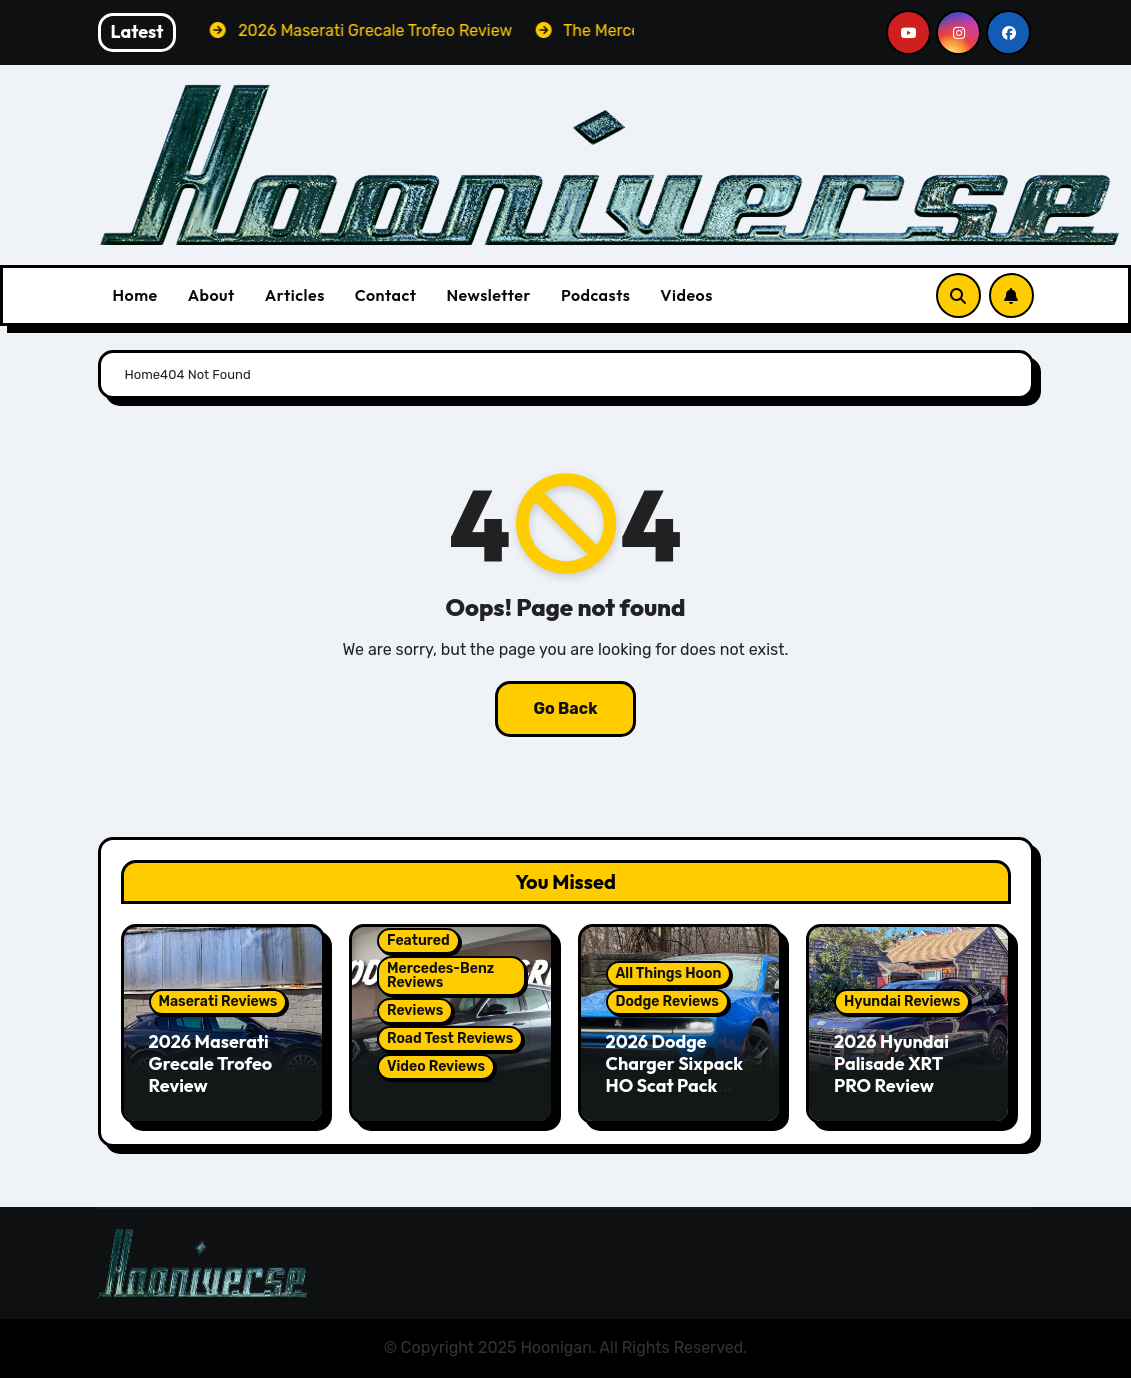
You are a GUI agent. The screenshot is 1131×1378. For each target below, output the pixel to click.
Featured (418, 940)
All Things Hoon (669, 973)
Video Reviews (436, 1066)
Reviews (415, 1010)
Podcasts (595, 295)
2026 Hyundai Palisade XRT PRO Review (891, 1063)
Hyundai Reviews (902, 1001)
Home (135, 295)
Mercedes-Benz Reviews (440, 975)
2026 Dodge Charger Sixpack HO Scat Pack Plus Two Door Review (675, 1084)
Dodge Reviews (667, 1001)
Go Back (565, 708)
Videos (686, 295)
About (211, 295)
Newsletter (488, 295)
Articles (295, 295)
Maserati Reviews (218, 1001)
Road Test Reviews (450, 1038)
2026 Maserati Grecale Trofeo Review (211, 1063)
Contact (386, 295)
